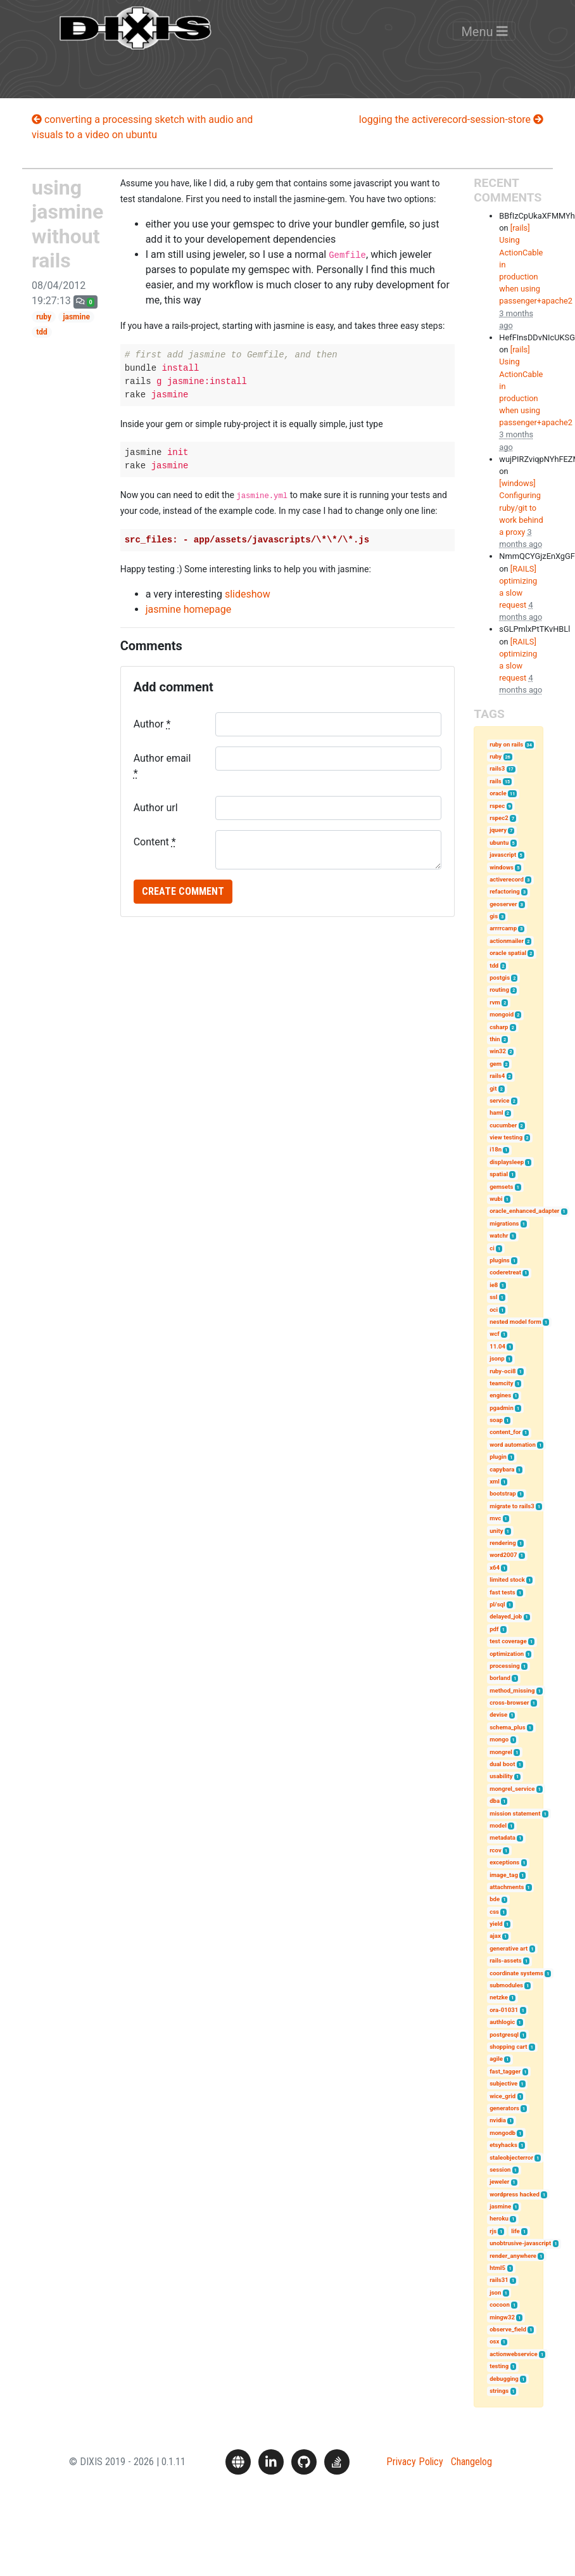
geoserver (503, 903)
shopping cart (508, 2046)
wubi (496, 1198)
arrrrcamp (503, 928)
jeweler (499, 2181)
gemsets (501, 1186)
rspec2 (499, 817)
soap (496, 1419)
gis (494, 916)
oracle (498, 793)
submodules (506, 1985)
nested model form (515, 1321)
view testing (506, 1137)
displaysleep (507, 1161)
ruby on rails (506, 744)
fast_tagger (505, 2071)
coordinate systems (516, 1973)
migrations (504, 1223)
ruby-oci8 (502, 1371)
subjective (503, 2083)
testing (499, 2365)
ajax (495, 1935)
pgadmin (502, 1407)
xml (495, 1481)
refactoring (505, 891)
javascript (503, 854)
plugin (498, 1456)
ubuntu (499, 842)
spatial (499, 1173)
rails (496, 781)
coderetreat (505, 1272)
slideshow (247, 594)
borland (500, 1677)
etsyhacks (503, 2144)
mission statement (515, 1813)
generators (504, 2108)
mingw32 (502, 2317)
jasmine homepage (189, 609)
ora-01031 (504, 2009)
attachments (507, 1886)
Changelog (471, 2462)
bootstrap (503, 1493)
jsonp (497, 1358)
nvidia (498, 2120)
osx (494, 2341)
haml (496, 1112)
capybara (502, 1469)
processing (505, 1665)
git (493, 1088)
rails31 (499, 2279)
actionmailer (507, 940)
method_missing (512, 1690)
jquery (498, 829)
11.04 (497, 1346)
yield (496, 1923)
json (495, 2292)
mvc (495, 1518)
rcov (496, 1850)
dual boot (502, 1763)
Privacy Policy (414, 2462)
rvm (495, 1002)
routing (499, 989)
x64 (495, 1567)
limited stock (507, 1579)
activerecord (507, 879)
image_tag (504, 1874)
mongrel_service (512, 1788)
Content (155, 842)
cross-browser (509, 1702)
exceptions (504, 1862)
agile (496, 2058)
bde (495, 1898)
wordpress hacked (515, 2194)
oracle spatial (508, 952)
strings (499, 2390)
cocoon (500, 2304)
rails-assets (506, 1960)
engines (500, 1395)
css (494, 1911)
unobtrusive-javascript (520, 2243)
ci (492, 1248)
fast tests (502, 1592)
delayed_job (506, 1616)
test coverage (508, 1640)
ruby (43, 316)
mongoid (502, 1014)
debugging (504, 2378)
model (498, 1825)
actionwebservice (514, 2353)
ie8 (494, 1284)
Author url (156, 808)
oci (494, 1309)
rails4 (497, 1075)
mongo (499, 1739)
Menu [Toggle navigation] (484, 40)
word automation (513, 1444)
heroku (499, 2218)
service (499, 1100)
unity (496, 1530)
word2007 (503, 1554)
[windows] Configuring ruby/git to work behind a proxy (521, 507)
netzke (499, 1997)
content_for (505, 1431)
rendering (502, 1542)
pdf (494, 1628)
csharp (499, 1026)
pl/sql (497, 1604)
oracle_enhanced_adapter (524, 1210)
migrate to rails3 (512, 1506)
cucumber (503, 1125)
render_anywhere (513, 2255)
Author (152, 724)
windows (502, 867)
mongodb (502, 2132)
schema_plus (507, 1727)
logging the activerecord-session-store (451, 119)
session (500, 2169)
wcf (494, 1333)
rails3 (497, 768)
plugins (500, 1260)
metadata (502, 1837)
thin (495, 1038)
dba (495, 1800)
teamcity (502, 1383)
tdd (41, 332)
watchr (499, 1235)
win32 (498, 1051)
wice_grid (502, 2095)
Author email (162, 765)
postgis (500, 977)
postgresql (504, 2034)
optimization (507, 1653)
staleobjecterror (511, 2157)
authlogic (502, 2021)
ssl (493, 1296)
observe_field (508, 2329)
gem (496, 1063)
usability (501, 1775)
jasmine (76, 316)
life (515, 2230)
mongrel (501, 1751)
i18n (496, 1149)
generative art (509, 1948)
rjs (493, 2230)
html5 (497, 2267)
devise (498, 1714)
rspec (497, 805)
